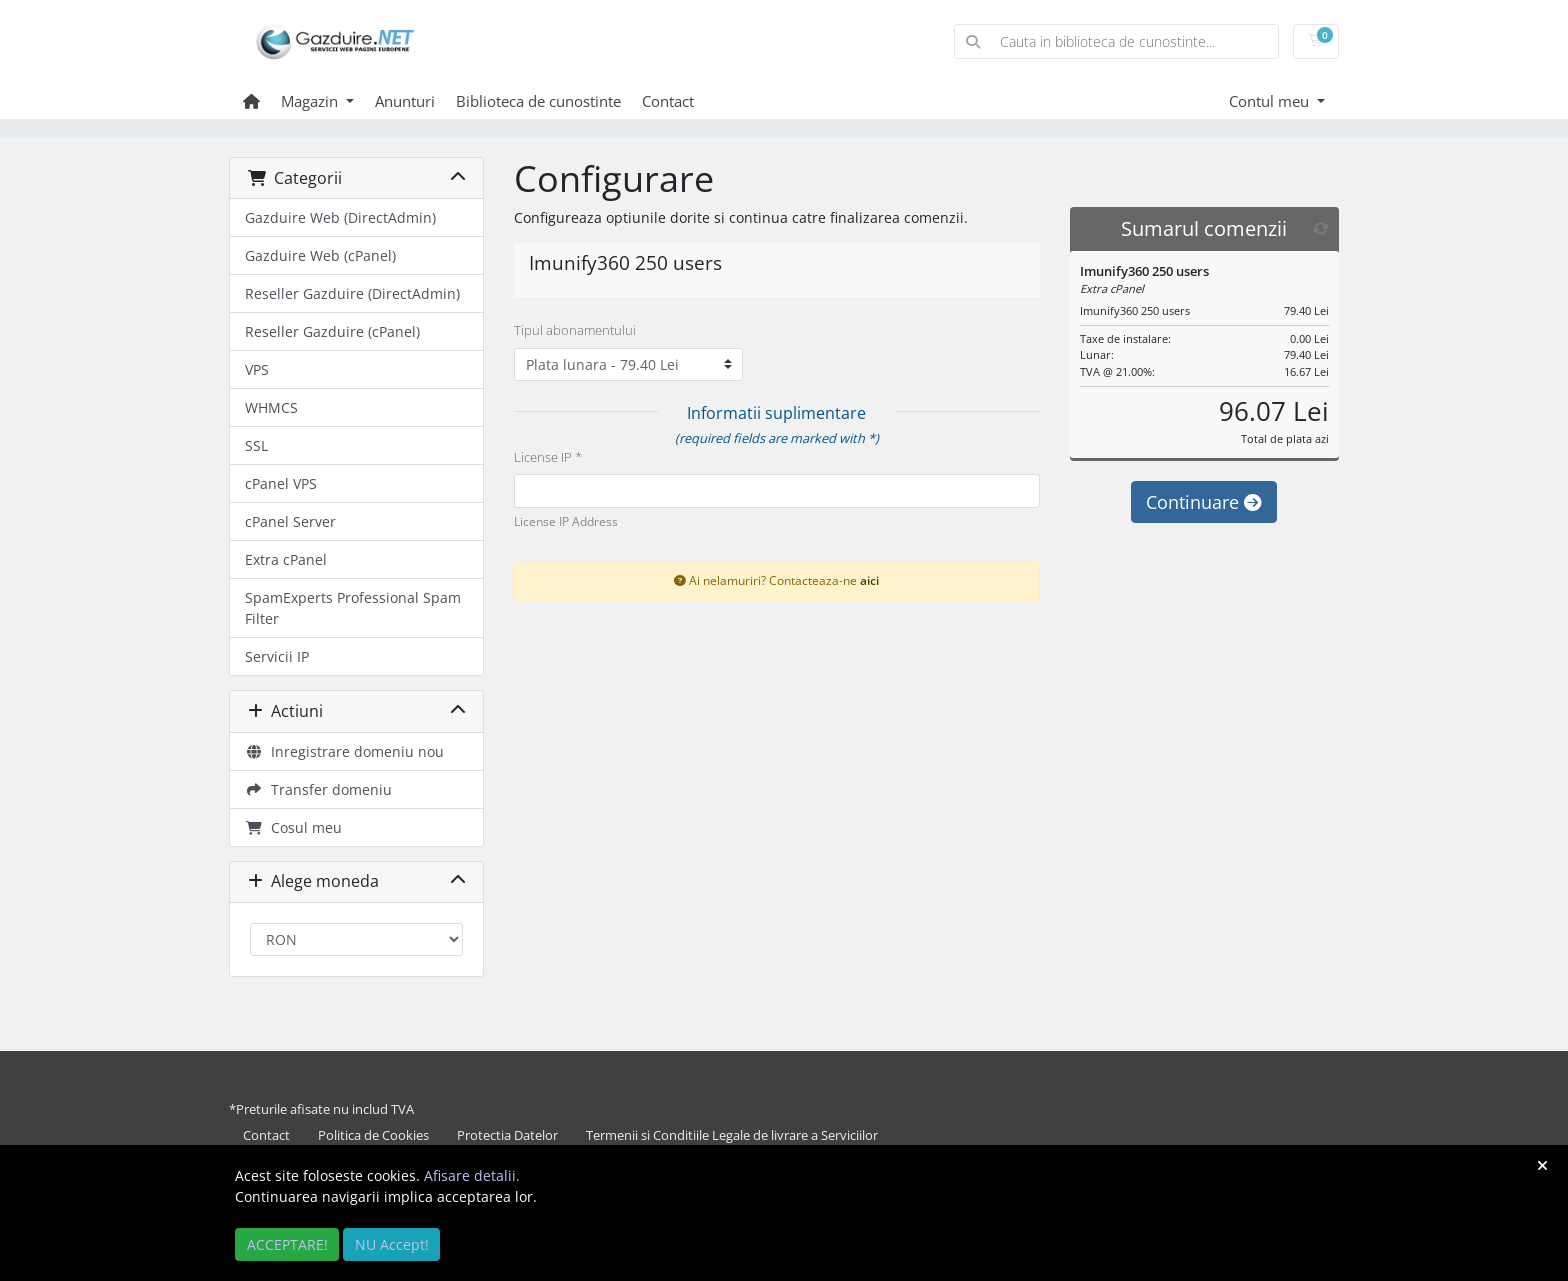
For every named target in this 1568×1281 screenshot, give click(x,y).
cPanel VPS (281, 483)
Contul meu (1271, 101)
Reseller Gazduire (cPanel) (332, 331)
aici (869, 580)
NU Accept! (392, 1244)
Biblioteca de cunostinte (538, 101)
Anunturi (405, 101)
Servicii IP (277, 656)
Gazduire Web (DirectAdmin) (340, 217)
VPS (257, 369)
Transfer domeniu (318, 789)
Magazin (311, 101)
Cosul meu (293, 827)
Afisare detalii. (472, 1175)
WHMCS (271, 407)
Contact (668, 101)
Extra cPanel (286, 559)
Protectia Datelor (507, 1135)
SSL (256, 445)
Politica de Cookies (373, 1135)
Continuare (1204, 502)
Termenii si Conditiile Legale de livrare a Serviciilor (732, 1135)
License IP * (548, 457)
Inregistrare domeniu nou (344, 751)
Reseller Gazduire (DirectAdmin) (352, 293)
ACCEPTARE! (287, 1244)
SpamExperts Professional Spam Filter (353, 608)
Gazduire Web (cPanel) (320, 255)
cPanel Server (290, 521)
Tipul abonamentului (575, 330)
